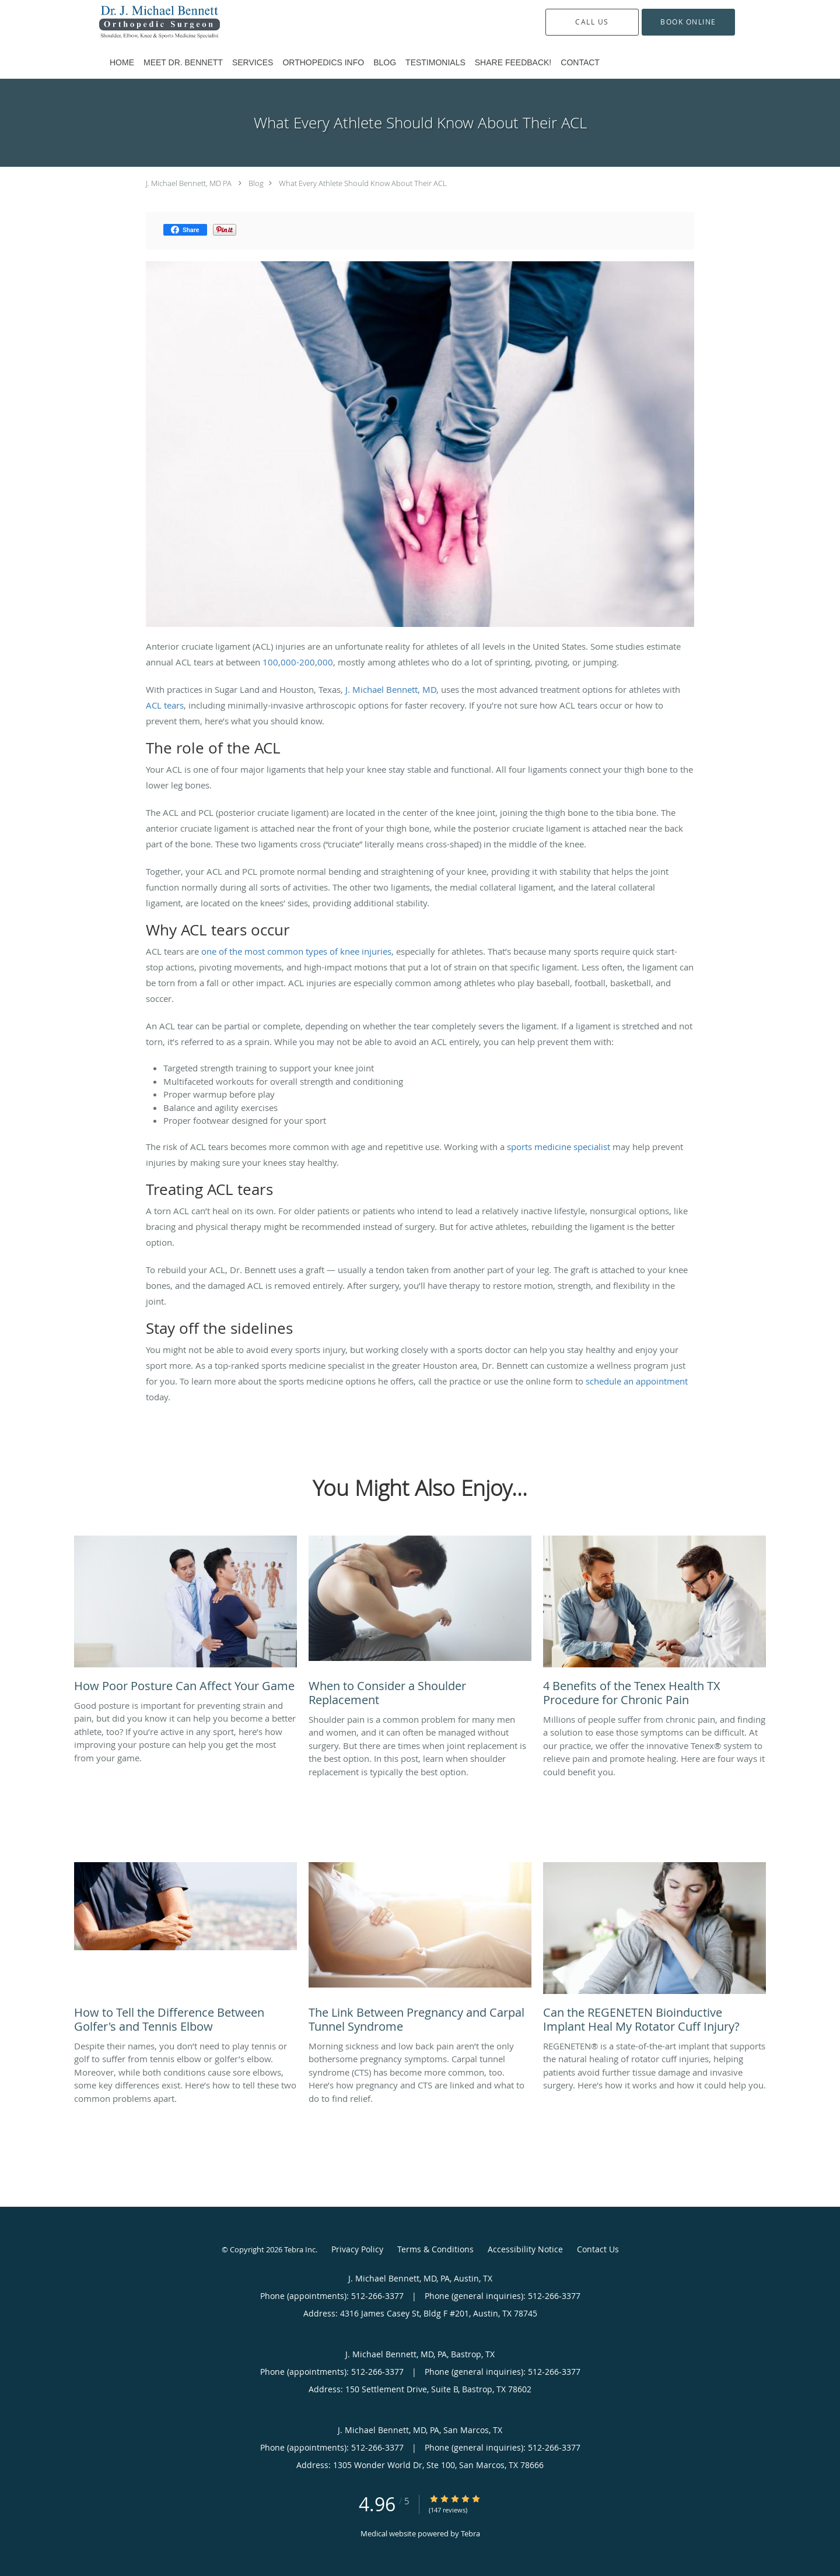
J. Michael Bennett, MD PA (189, 183)
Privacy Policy (357, 2249)
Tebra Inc (300, 2249)
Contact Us (598, 2249)
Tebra (470, 2533)
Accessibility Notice (525, 2249)
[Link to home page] (142, 22)
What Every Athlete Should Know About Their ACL (363, 183)
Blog (256, 183)
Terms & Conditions (435, 2249)
